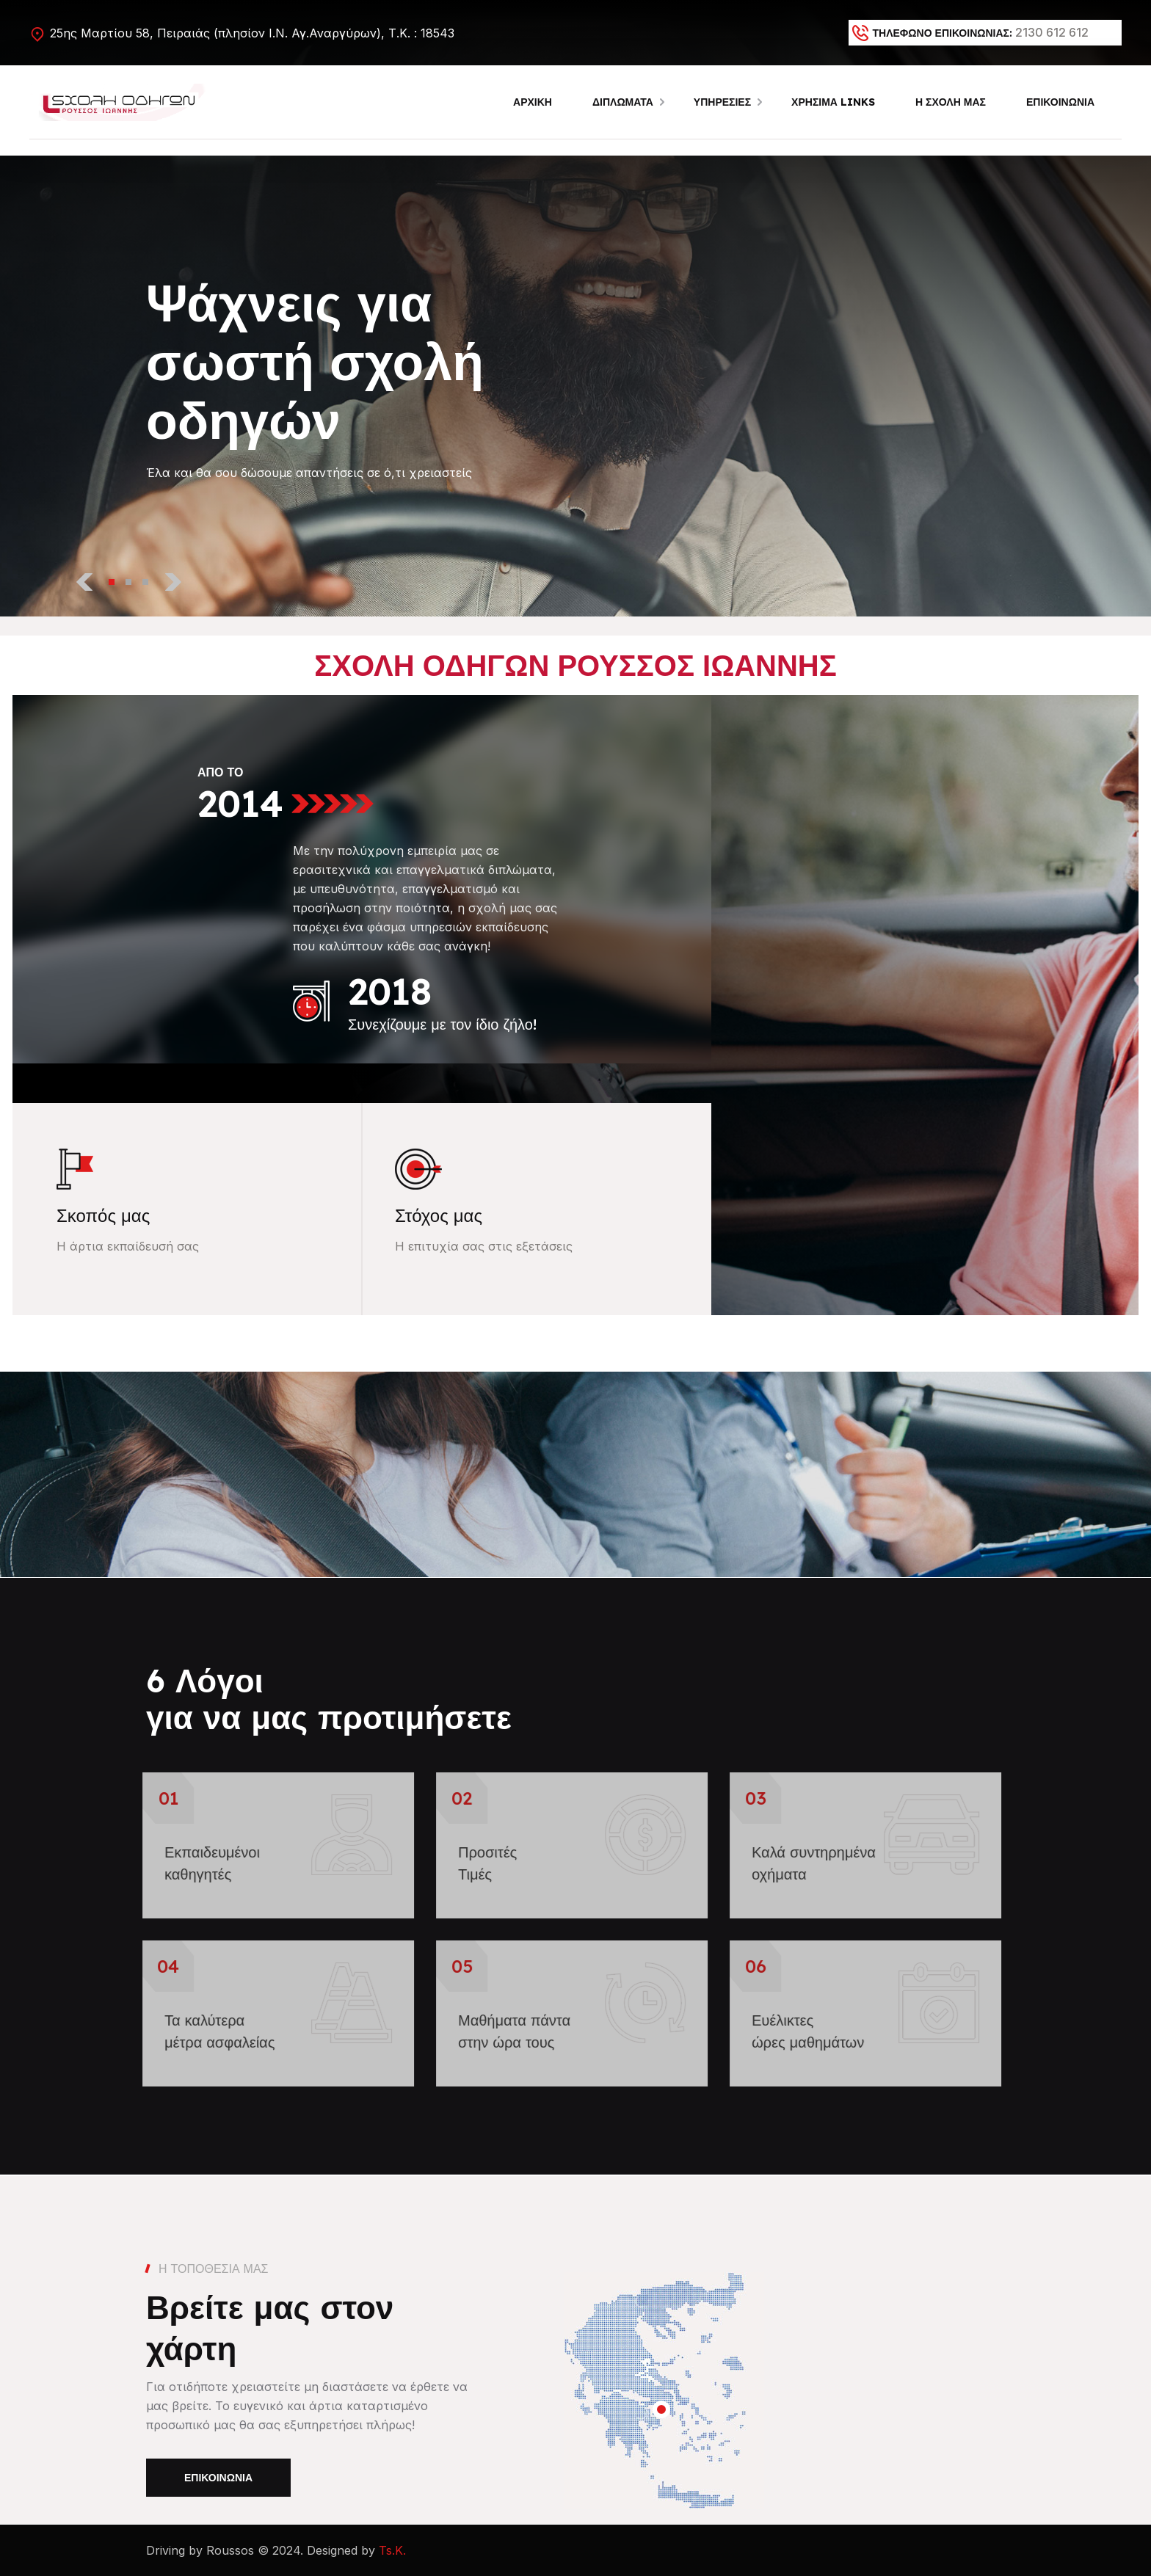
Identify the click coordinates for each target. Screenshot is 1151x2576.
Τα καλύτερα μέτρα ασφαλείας (209, 2031)
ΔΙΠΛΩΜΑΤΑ (622, 102)
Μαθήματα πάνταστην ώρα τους (504, 2031)
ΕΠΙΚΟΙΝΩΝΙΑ (1060, 102)
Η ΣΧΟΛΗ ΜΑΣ (950, 102)
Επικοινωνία (218, 2477)
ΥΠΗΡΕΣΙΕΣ (722, 102)
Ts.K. (392, 2550)
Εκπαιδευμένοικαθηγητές (202, 1863)
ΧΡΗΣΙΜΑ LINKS (833, 102)
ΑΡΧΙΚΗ (532, 102)
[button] (111, 580)
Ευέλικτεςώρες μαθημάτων (797, 2031)
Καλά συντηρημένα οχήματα (803, 1863)
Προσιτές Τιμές (477, 1863)
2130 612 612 (1052, 32)
